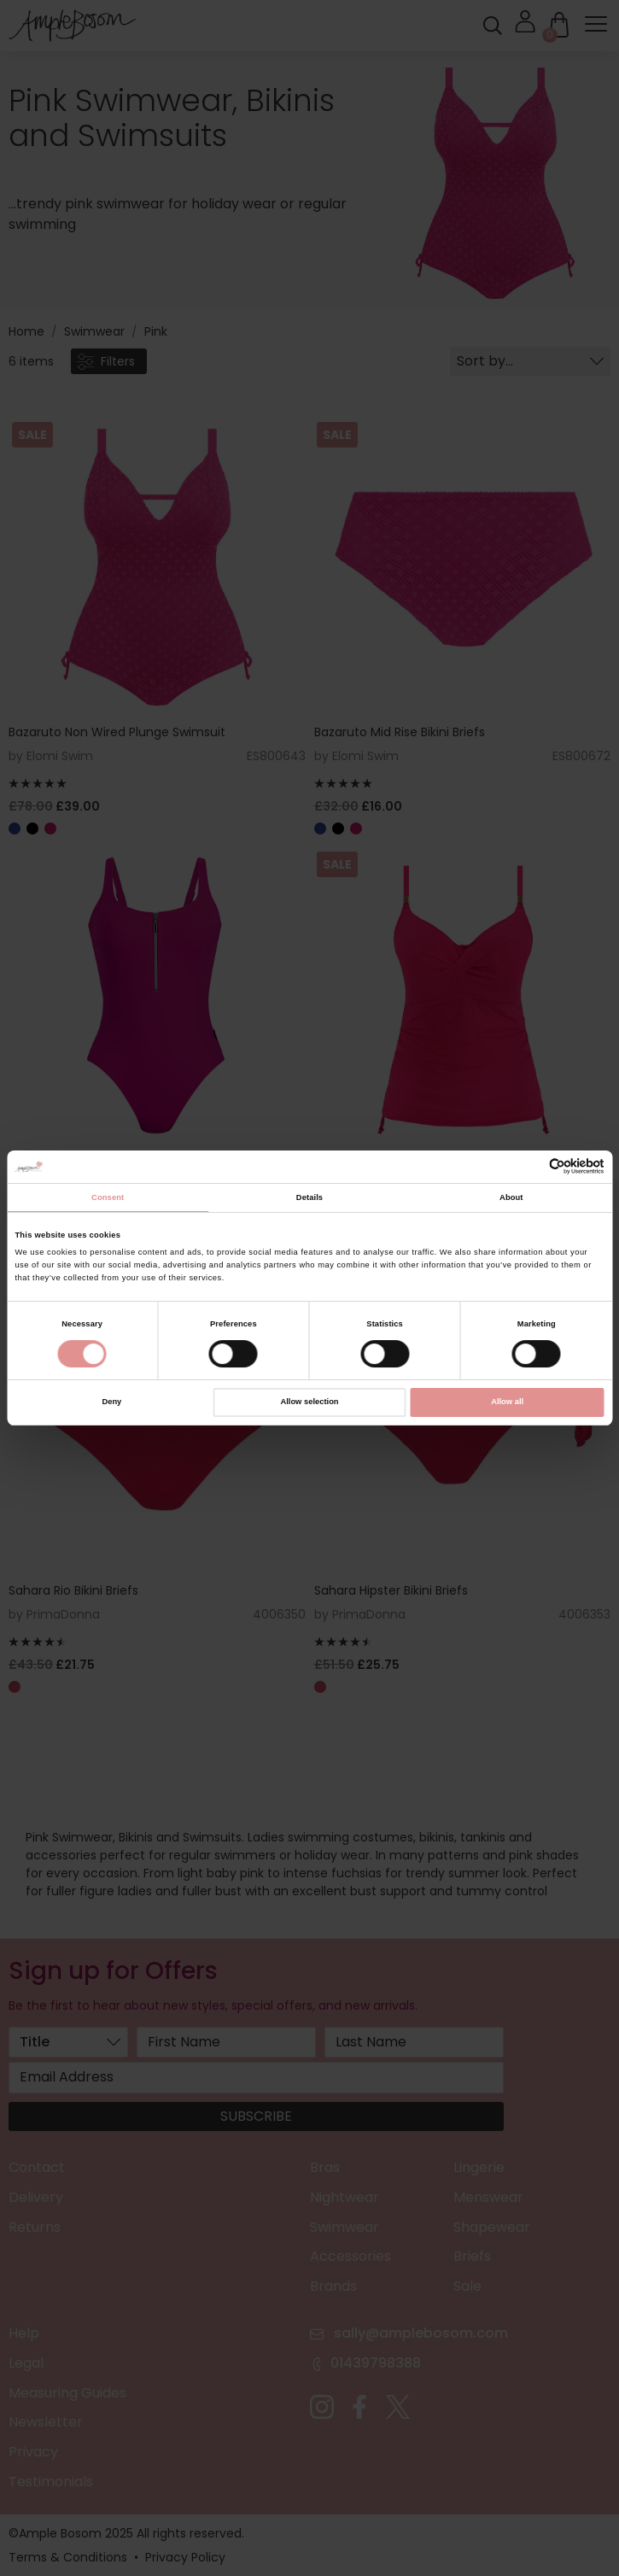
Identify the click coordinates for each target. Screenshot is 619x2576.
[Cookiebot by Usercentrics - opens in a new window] (529, 1166)
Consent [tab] (107, 1197)
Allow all (507, 1401)
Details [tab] (309, 1197)
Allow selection (309, 1401)
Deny (111, 1401)
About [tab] (511, 1197)
